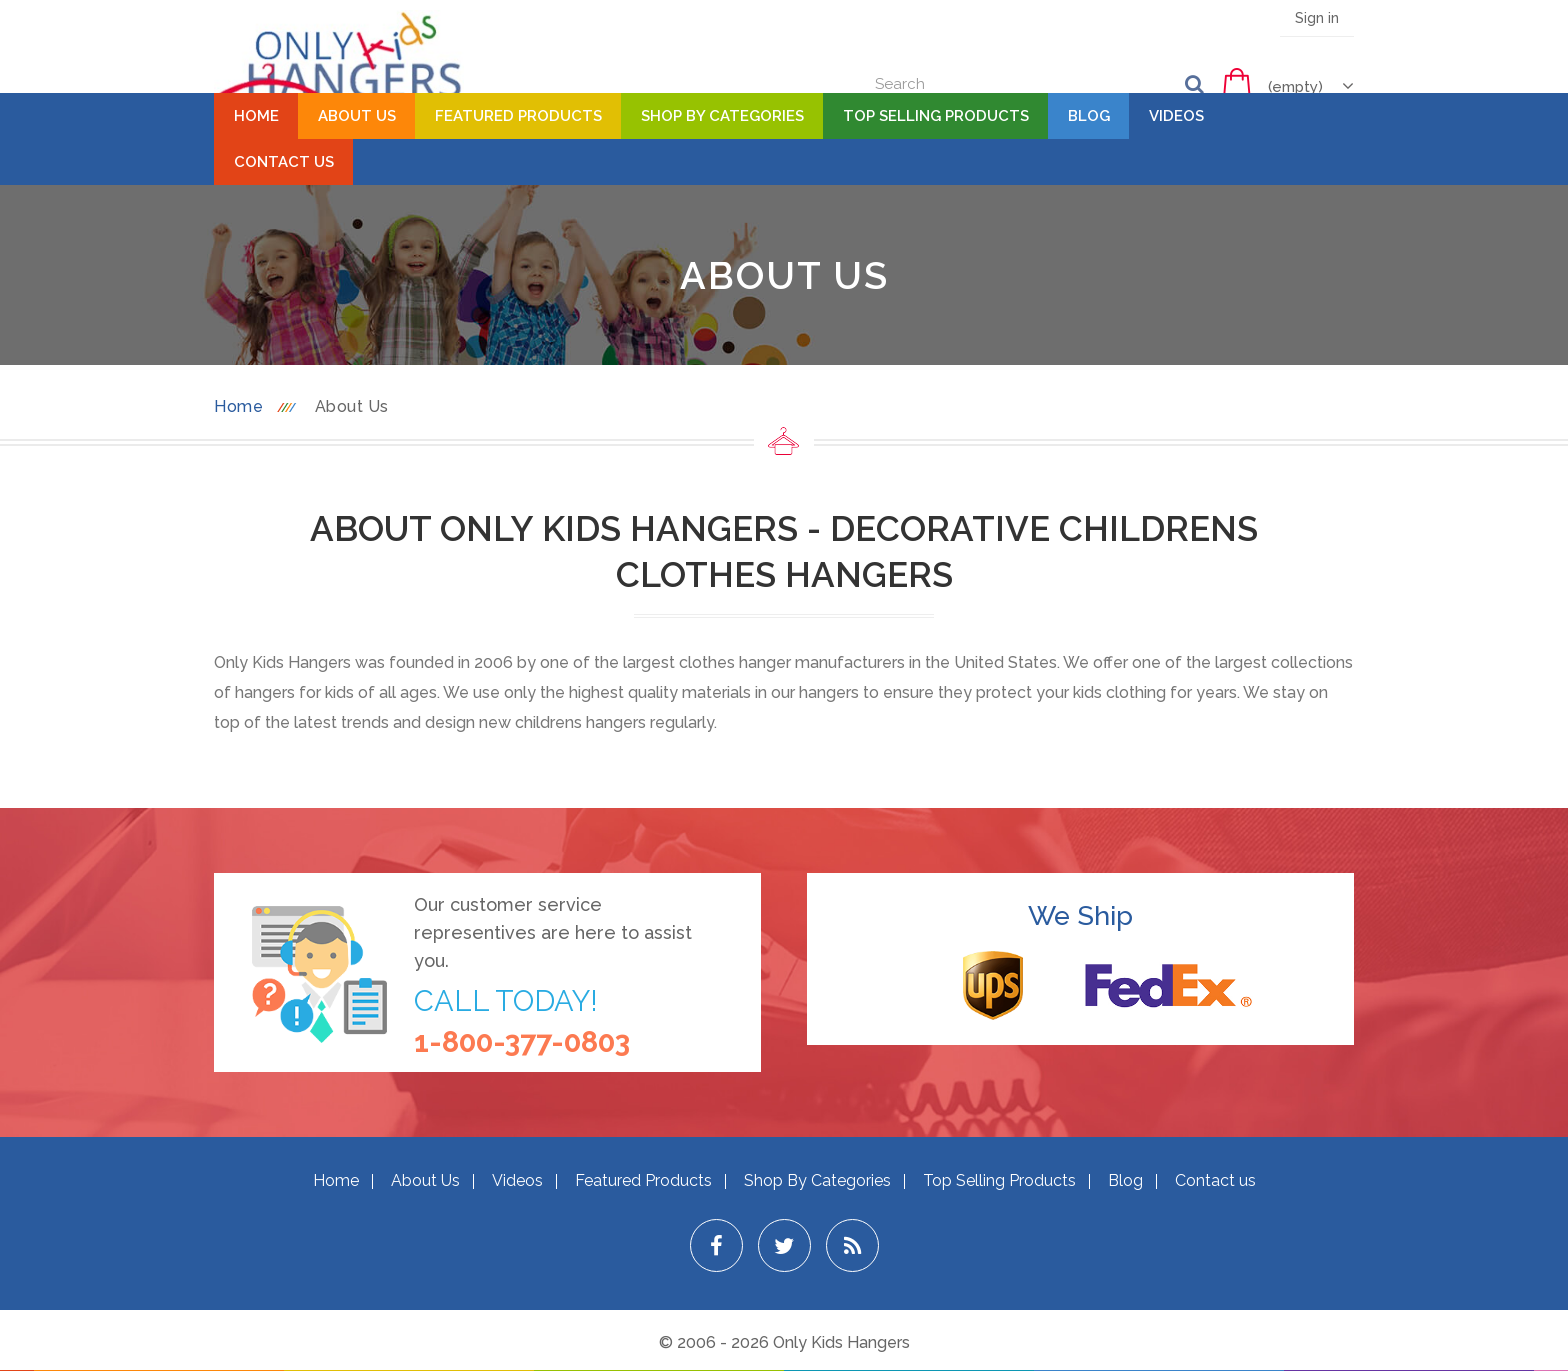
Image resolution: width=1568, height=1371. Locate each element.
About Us (357, 116)
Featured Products (518, 116)
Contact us (1215, 1180)
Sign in (1317, 18)
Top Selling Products (936, 116)
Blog (1089, 116)
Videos (1176, 116)
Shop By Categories (722, 116)
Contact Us (284, 162)
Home (256, 116)
